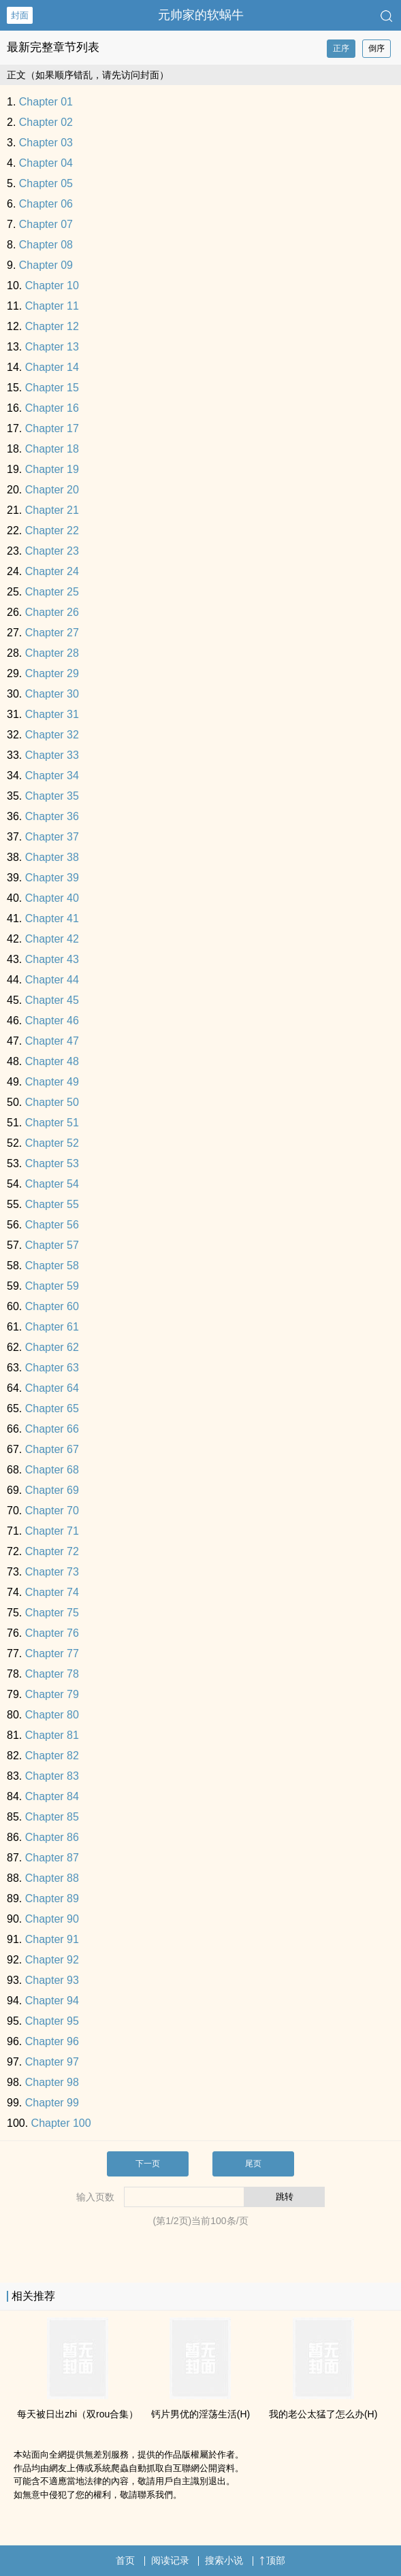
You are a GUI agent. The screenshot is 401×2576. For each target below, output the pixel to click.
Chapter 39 (52, 877)
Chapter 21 (52, 510)
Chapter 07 (46, 224)
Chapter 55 (52, 1204)
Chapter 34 (52, 775)
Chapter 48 (52, 1061)
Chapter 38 (52, 857)
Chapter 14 (52, 367)
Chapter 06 (46, 204)
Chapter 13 (52, 347)
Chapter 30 (52, 694)
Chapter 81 (52, 1735)
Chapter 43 (52, 959)
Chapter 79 (52, 1694)
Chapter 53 (52, 1163)
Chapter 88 (52, 1878)
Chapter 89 (52, 1898)
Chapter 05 (46, 183)
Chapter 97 (52, 2062)
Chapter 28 (52, 653)
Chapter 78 (52, 1674)
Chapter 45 (52, 1000)
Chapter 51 (52, 1122)
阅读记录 (170, 2560)
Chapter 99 (52, 2102)
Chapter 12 (52, 326)
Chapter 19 (52, 469)
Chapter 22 (52, 530)
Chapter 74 (52, 1592)
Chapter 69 (52, 1490)
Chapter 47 (52, 1041)
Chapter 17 (52, 428)
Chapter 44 (52, 979)
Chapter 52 (52, 1143)
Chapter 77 (52, 1653)
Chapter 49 (52, 1082)
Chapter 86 (52, 1837)
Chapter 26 (52, 612)
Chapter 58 (52, 1265)
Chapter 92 (52, 1960)
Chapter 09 (46, 265)
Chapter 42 (52, 939)
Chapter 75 (52, 1612)
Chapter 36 (52, 816)
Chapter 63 (52, 1367)
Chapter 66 (52, 1429)
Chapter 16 (52, 408)
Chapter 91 (52, 1939)
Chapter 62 (52, 1347)
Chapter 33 (52, 755)
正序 (341, 48)
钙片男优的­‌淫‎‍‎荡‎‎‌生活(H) (200, 2414)
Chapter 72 (52, 1551)
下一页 (147, 2163)
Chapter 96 (52, 2041)
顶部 (272, 2560)
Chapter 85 (52, 1817)
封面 (20, 15)
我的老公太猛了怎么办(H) (323, 2414)
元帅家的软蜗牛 (201, 15)
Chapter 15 (52, 387)
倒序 (376, 48)
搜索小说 (224, 2560)
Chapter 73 (52, 1572)
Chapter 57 (52, 1245)
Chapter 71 (52, 1531)
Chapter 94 (52, 2000)
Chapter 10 (52, 285)
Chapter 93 (52, 1980)
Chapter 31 (52, 714)
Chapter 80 (52, 1715)
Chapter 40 (52, 898)
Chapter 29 (52, 673)
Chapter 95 (52, 2021)
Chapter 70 (52, 1510)
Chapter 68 (52, 1470)
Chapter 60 (52, 1306)
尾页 (253, 2163)
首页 (125, 2560)
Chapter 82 (52, 1755)
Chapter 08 (46, 244)
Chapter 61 (52, 1327)
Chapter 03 (46, 142)
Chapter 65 (52, 1408)
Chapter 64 (52, 1388)
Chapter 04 (46, 163)
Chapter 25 (52, 592)
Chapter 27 (52, 632)
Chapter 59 (52, 1286)
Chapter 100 (61, 2123)
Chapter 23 (52, 551)
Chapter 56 (52, 1224)
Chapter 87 (52, 1857)
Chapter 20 (52, 489)
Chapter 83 (52, 1776)
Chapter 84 (52, 1796)
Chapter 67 (52, 1449)
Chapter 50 (52, 1102)
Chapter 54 (52, 1184)
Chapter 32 (52, 734)
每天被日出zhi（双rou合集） (77, 2414)
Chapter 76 (52, 1633)
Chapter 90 (52, 1919)
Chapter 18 (52, 449)
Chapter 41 (52, 918)
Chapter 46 (52, 1020)
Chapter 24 (52, 571)
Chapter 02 (46, 122)
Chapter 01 (46, 102)
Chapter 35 (52, 796)
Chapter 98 (52, 2082)
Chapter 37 (52, 837)
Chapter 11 (52, 306)
